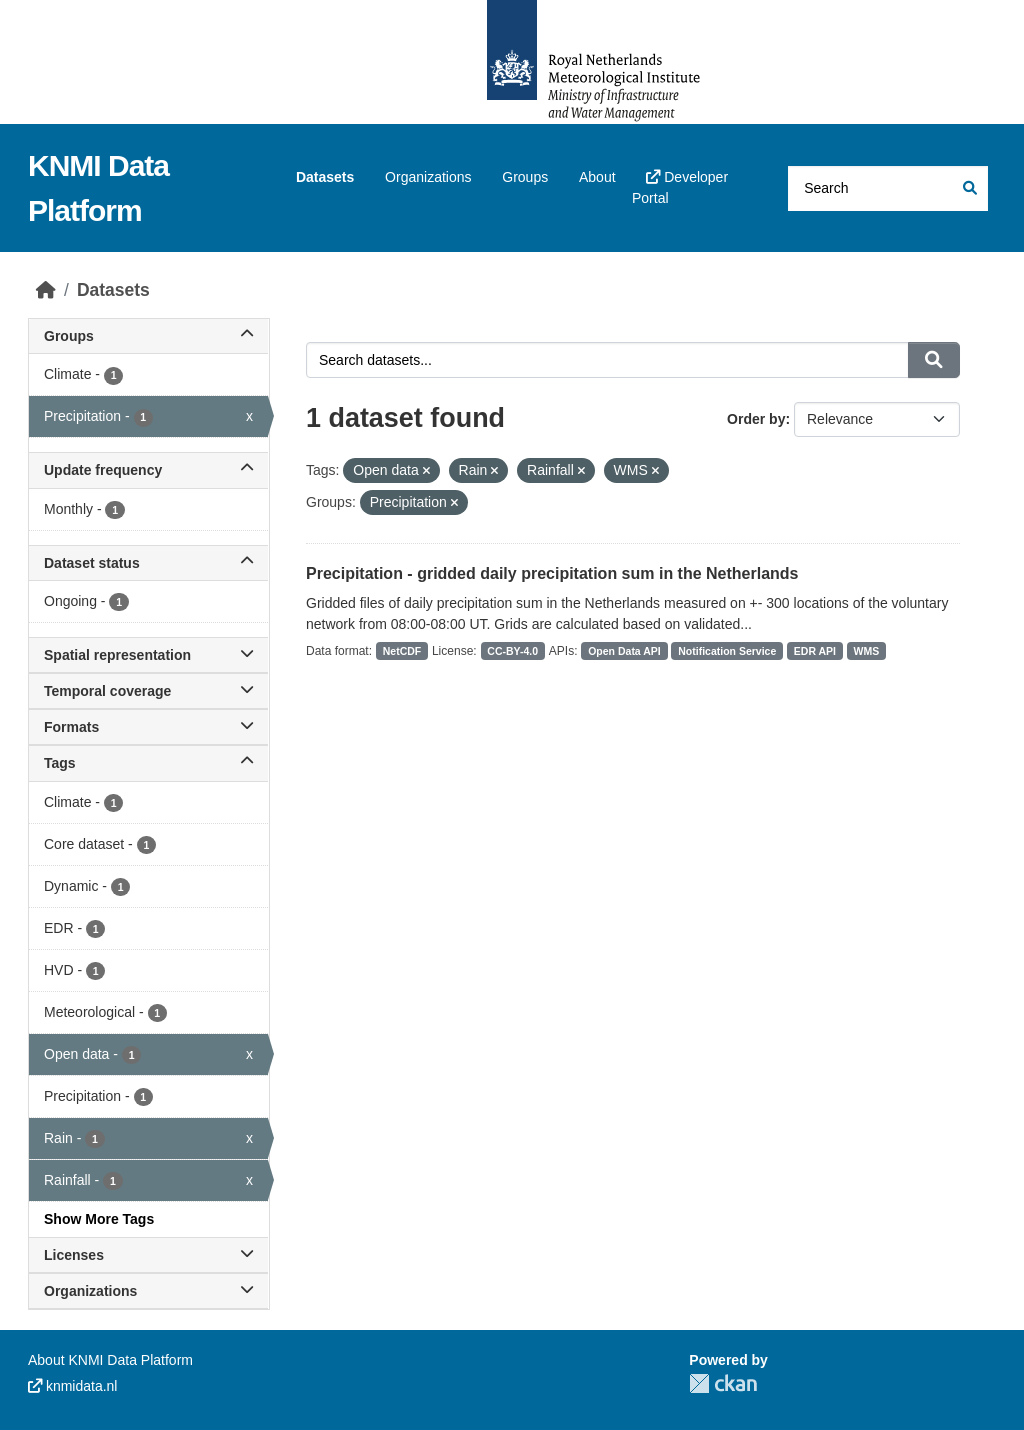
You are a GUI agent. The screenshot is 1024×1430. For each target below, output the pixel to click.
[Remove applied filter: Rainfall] (581, 471)
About (597, 177)
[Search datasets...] (888, 188)
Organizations (428, 177)
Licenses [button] (148, 1255)
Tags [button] (148, 763)
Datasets (325, 177)
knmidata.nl (72, 1386)
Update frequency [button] (148, 470)
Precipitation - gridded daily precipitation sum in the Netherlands (552, 573)
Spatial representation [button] (148, 655)
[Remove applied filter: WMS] (655, 471)
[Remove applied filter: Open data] (426, 471)
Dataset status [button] (148, 563)
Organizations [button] (148, 1291)
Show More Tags (99, 1219)
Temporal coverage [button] (148, 691)
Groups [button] (148, 336)
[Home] (46, 290)
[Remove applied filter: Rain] (494, 471)
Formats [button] (148, 727)
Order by (756, 419)
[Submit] (968, 188)
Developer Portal (680, 187)
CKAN (723, 1383)
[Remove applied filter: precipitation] (454, 503)
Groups (525, 177)
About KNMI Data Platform (110, 1360)
